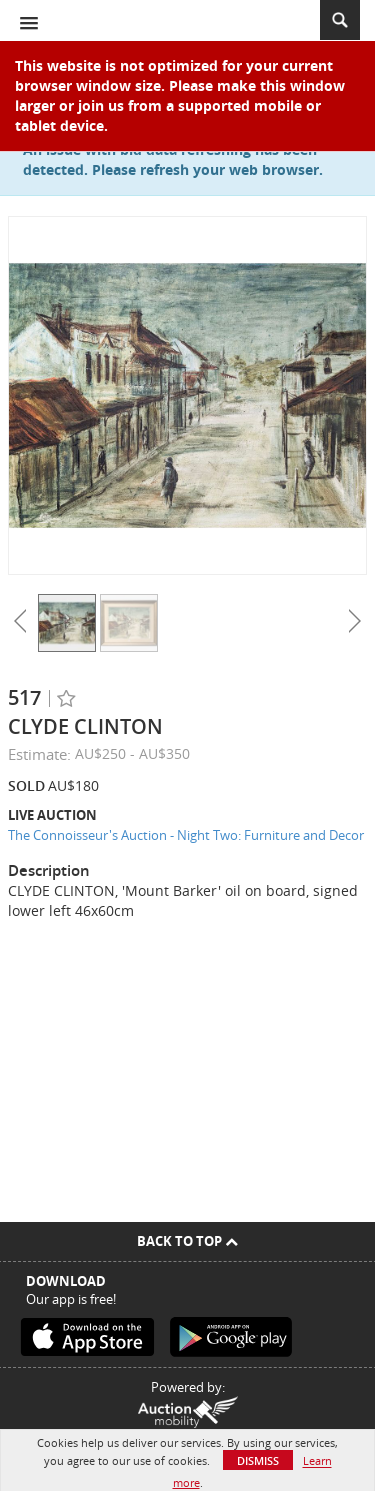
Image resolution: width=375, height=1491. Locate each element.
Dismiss (258, 1460)
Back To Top (187, 1241)
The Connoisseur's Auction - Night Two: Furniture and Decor (186, 835)
